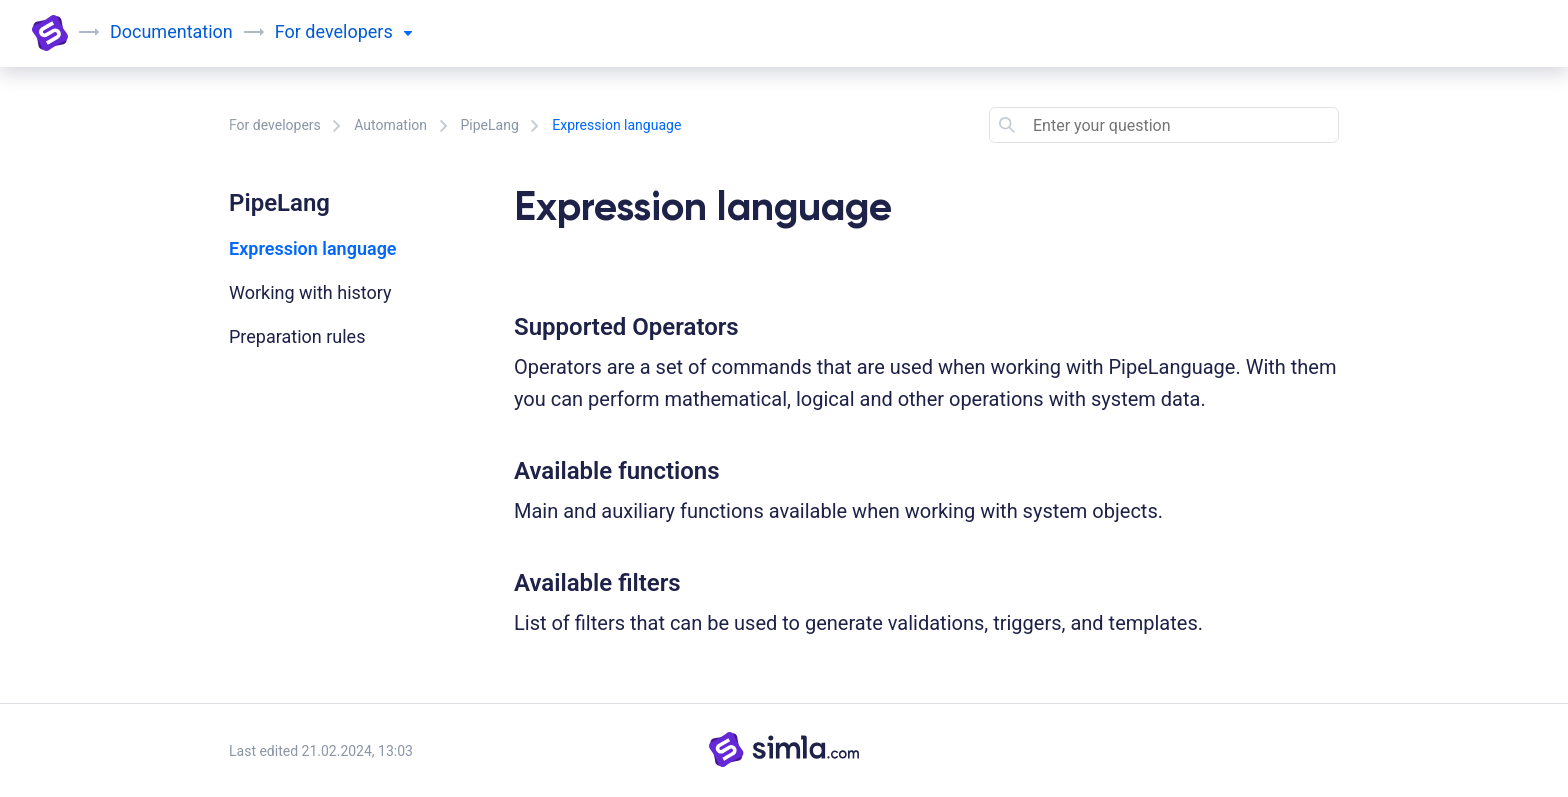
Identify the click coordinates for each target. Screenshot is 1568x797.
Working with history (310, 292)
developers (358, 31)
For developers (275, 125)
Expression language (313, 248)
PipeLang (490, 125)
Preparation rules (297, 336)
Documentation (171, 31)
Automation (390, 125)
